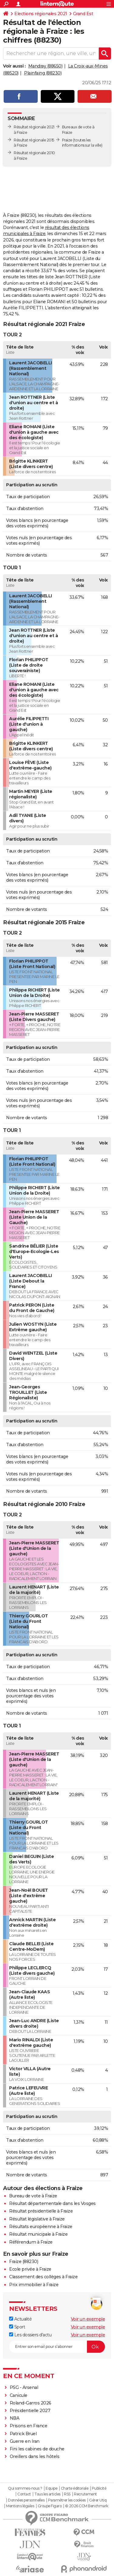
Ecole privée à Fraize (30, 2269)
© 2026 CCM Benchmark (86, 2506)
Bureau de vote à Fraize (33, 2196)
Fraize (67, 140)
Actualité (20, 2319)
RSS (67, 2494)
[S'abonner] (57, 2347)
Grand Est (83, 13)
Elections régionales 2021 (40, 13)
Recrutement (85, 2494)
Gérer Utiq (97, 2500)
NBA (14, 2418)
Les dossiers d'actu (30, 2335)
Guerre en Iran (25, 2441)
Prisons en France (28, 2425)
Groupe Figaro (50, 2506)
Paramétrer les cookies (67, 2500)
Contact (24, 2494)
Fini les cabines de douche (37, 2449)
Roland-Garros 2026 (30, 2403)
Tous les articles (47, 2494)
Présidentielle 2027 (30, 2410)
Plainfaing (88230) (42, 73)
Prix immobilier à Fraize (33, 2284)
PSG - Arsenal (24, 2387)
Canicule (18, 2395)
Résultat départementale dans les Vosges (52, 2203)
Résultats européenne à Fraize (40, 2226)
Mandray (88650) (45, 66)
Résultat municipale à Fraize (38, 2234)
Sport (17, 2327)
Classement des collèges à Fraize (43, 2276)
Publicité (99, 2488)
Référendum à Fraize (31, 2242)
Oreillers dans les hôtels (35, 2456)
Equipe (51, 2488)
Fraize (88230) (23, 2261)
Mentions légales (20, 2506)
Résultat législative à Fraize (37, 2219)
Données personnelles (26, 2500)
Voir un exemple (88, 2319)
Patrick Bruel (23, 2433)
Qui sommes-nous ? (25, 2488)
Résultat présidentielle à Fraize (41, 2211)
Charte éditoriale (74, 2488)
